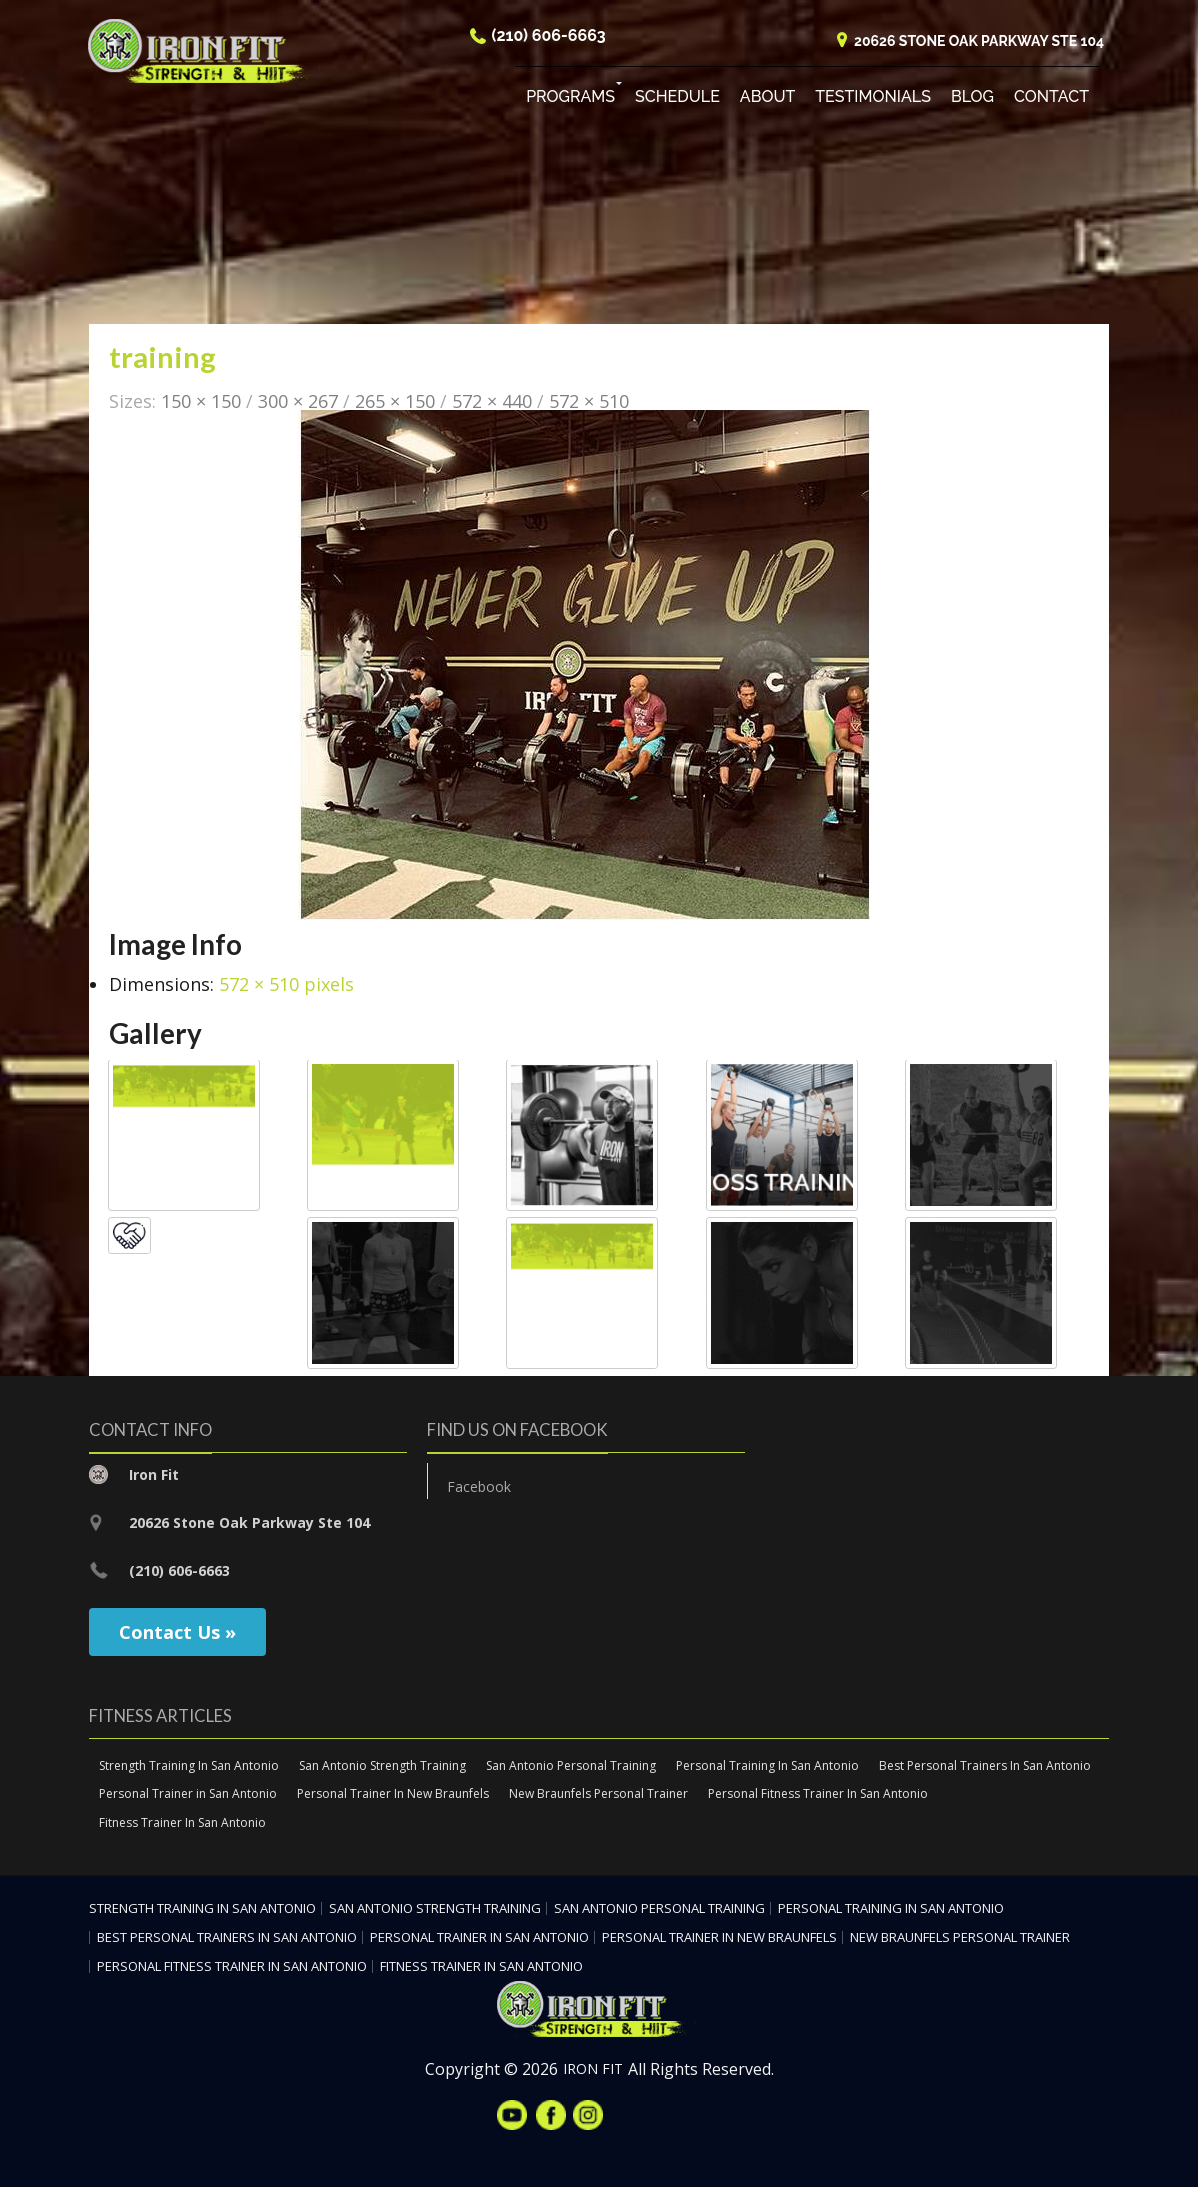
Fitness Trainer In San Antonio (182, 1824)
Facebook (479, 1487)
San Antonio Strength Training (382, 1766)
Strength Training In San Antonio (189, 1766)
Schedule (677, 99)
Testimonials (873, 99)
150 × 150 (201, 402)
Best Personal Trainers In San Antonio (985, 1766)
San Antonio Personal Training (571, 1766)
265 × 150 (395, 402)
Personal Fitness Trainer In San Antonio (818, 1795)
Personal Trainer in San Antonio (188, 1795)
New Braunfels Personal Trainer (598, 1795)
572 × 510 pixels (286, 986)
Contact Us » (177, 1633)
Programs (570, 99)
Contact (1051, 99)
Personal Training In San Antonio (767, 1766)
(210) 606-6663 (549, 38)
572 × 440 (492, 402)
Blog (972, 99)
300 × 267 (298, 402)
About (767, 99)
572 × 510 (589, 402)
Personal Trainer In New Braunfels (393, 1795)
